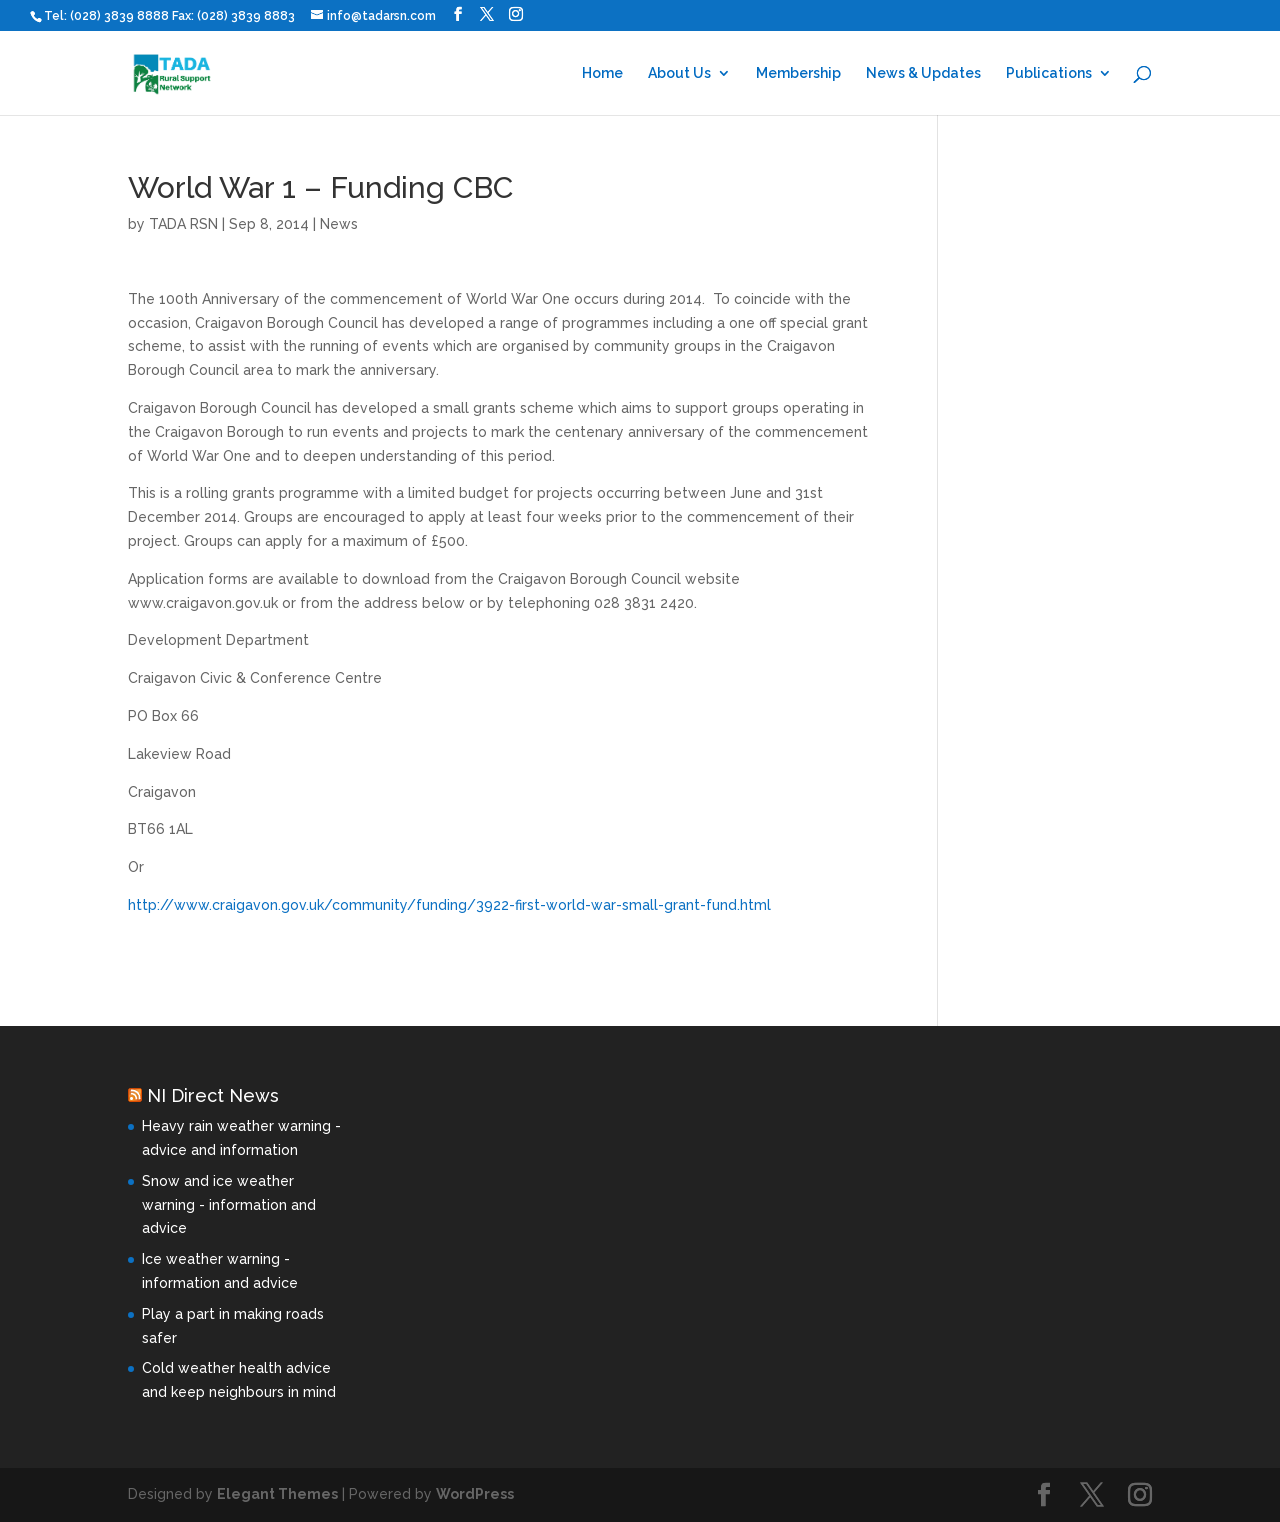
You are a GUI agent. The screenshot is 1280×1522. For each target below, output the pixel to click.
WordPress (475, 1494)
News (339, 224)
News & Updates (923, 73)
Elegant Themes (277, 1494)
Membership (798, 73)
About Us (679, 73)
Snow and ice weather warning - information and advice (229, 1205)
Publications (1049, 73)
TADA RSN (183, 224)
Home (602, 73)
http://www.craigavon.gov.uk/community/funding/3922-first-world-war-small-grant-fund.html (449, 905)
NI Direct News (213, 1095)
